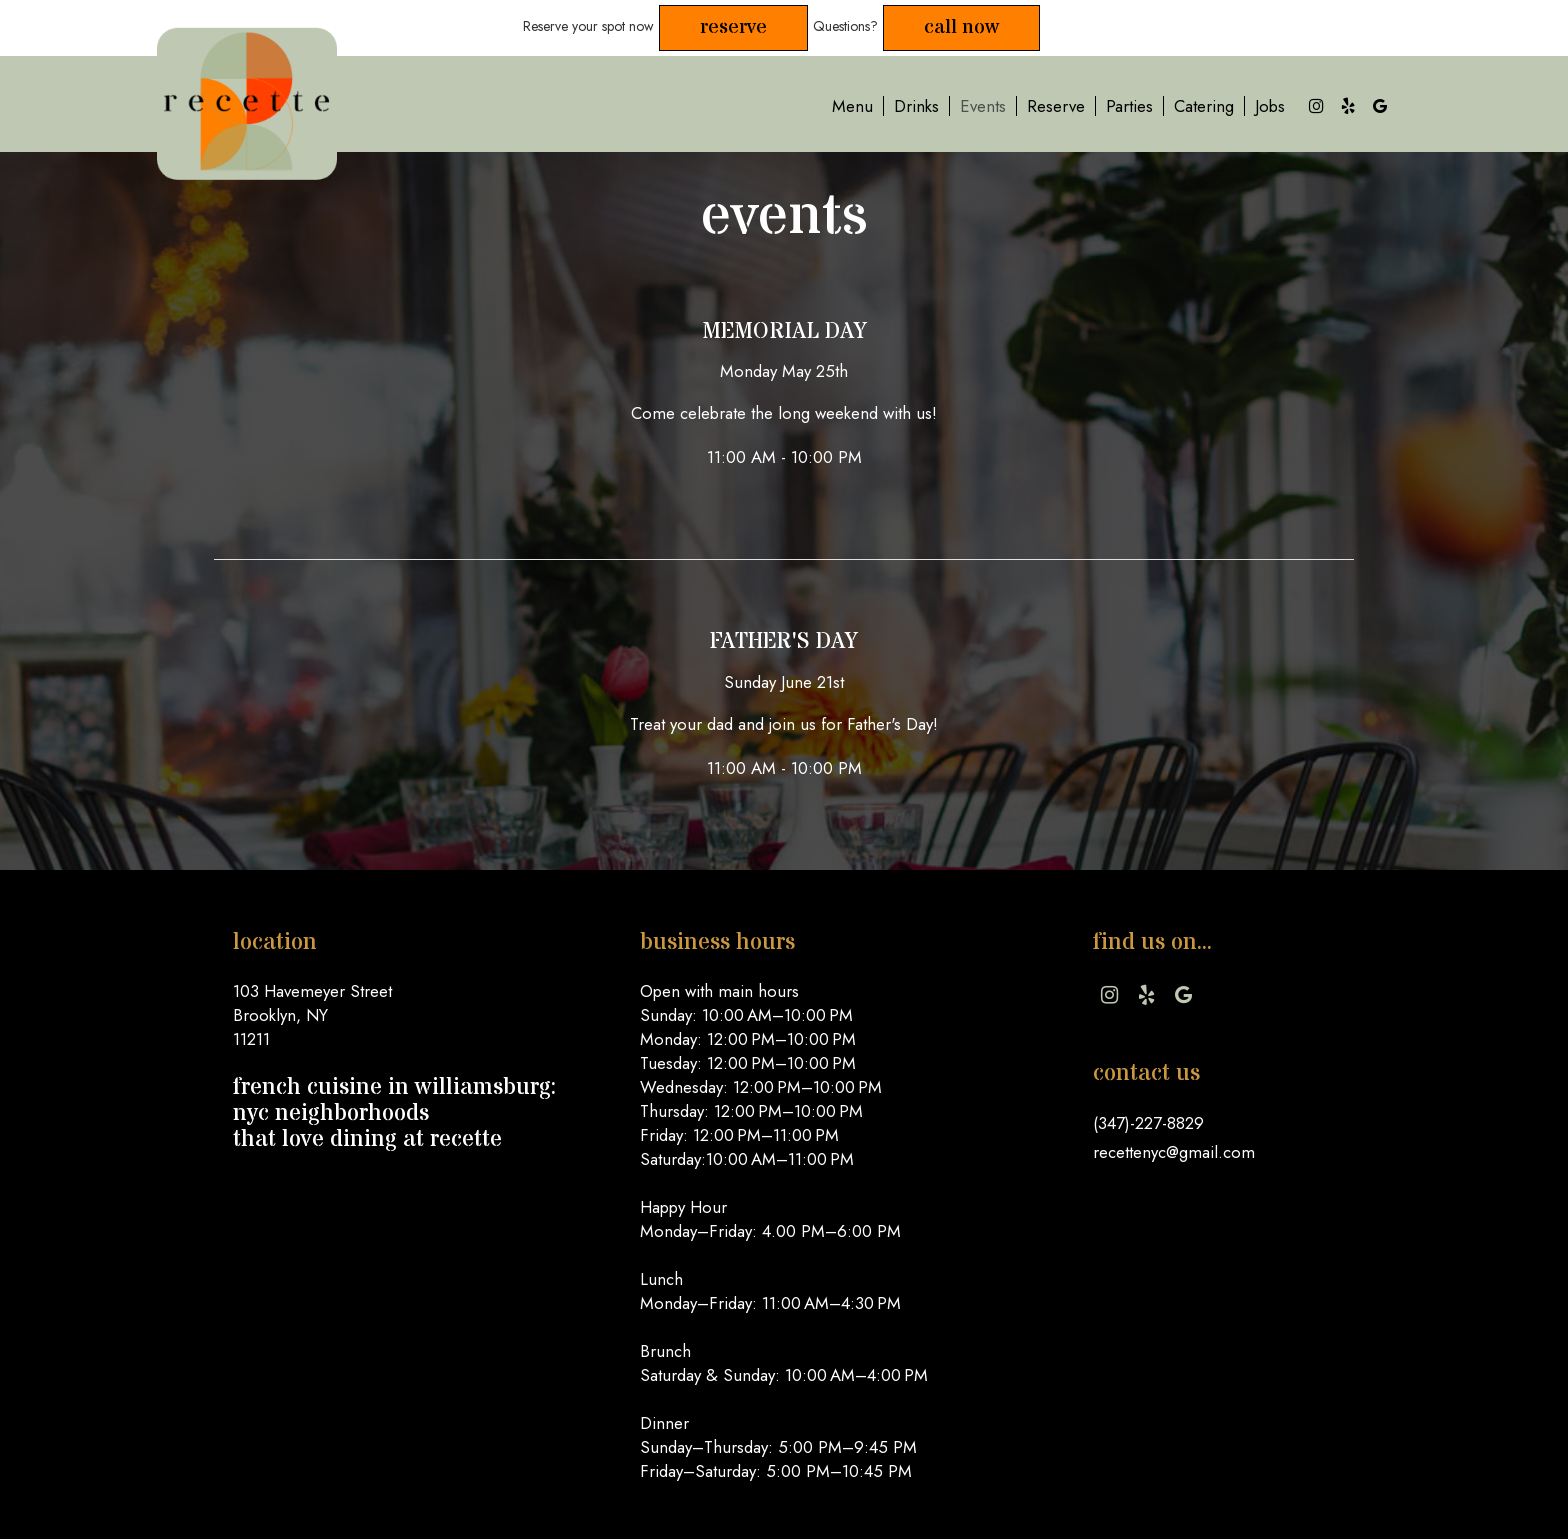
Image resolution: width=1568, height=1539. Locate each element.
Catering (1204, 106)
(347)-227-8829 (1148, 1123)
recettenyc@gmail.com (1174, 1152)
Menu (852, 106)
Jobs (1270, 106)
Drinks (916, 106)
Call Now (961, 27)
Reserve (733, 27)
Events (983, 106)
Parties (1129, 106)
